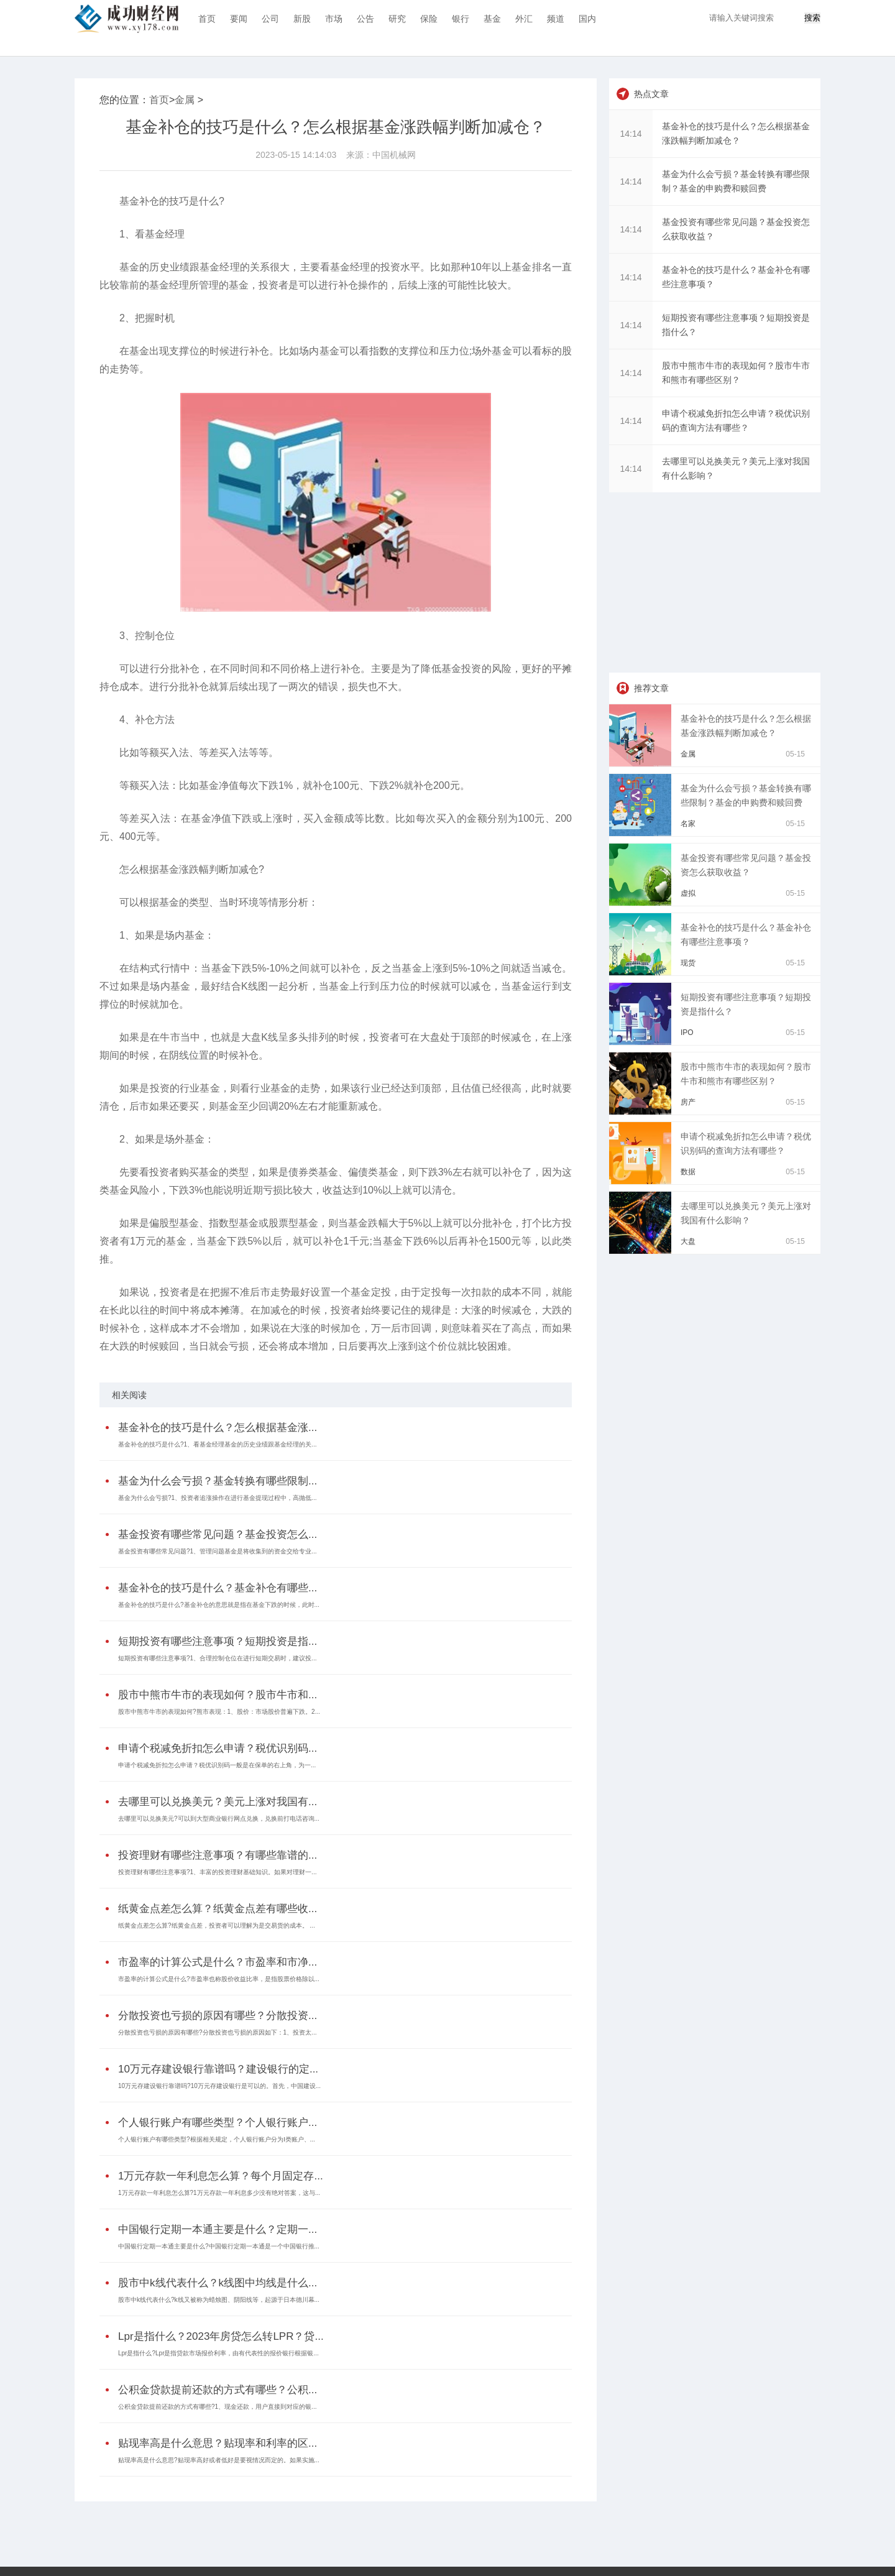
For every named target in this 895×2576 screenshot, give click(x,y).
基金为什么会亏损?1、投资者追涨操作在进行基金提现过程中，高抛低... (217, 1497)
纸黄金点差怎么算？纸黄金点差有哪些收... (217, 1909)
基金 (492, 19)
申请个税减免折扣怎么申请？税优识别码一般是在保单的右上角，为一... (217, 1765)
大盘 (688, 1241)
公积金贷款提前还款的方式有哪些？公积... (217, 2390)
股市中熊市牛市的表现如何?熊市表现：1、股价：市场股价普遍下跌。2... (219, 1711)
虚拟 (688, 893)
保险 (429, 19)
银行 (460, 19)
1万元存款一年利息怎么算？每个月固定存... (220, 2176)
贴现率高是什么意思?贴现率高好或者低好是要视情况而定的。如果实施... (218, 2460)
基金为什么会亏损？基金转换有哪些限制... (217, 1481)
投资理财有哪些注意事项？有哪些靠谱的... (217, 1855)
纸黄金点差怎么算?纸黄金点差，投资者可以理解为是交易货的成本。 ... (216, 1925)
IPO (687, 1032)
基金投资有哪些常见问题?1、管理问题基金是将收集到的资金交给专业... (217, 1551)
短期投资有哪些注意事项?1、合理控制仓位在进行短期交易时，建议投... (217, 1658)
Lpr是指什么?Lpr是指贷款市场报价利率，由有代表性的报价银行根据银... (218, 2353)
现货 (688, 963)
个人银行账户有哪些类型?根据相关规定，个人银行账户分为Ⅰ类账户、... (216, 2139)
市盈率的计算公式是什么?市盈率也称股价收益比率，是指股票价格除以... (218, 1979)
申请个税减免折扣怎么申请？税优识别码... (217, 1748)
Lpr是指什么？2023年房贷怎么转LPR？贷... (221, 2336)
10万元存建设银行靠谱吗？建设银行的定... (218, 2069)
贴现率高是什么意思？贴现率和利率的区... (217, 2443)
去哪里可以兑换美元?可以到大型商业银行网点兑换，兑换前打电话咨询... (218, 1818)
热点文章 (651, 94)
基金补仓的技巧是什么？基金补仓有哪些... (217, 1588)
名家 (688, 823)
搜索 (812, 17)
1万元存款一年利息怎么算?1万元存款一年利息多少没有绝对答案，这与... (219, 2192)
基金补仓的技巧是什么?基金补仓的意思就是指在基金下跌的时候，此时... (218, 1604)
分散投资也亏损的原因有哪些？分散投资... (217, 2016)
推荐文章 (651, 688)
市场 (333, 19)
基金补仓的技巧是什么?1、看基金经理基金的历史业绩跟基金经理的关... (217, 1444)
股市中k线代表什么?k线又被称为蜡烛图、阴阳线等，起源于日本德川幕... (218, 2299)
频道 (555, 19)
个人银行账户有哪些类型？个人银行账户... (217, 2122)
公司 (270, 19)
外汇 (524, 19)
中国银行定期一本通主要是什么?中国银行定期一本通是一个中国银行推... (218, 2246)
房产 (688, 1102)
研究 (397, 19)
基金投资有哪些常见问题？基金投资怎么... (217, 1534)
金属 (185, 99)
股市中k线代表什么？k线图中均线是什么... (217, 2283)
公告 (365, 19)
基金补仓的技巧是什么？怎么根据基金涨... (217, 1427)
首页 (207, 19)
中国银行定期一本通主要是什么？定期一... (217, 2229)
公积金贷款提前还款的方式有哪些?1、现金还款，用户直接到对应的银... (217, 2406)
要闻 (238, 19)
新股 (302, 19)
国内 (587, 19)
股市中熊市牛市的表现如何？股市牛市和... (217, 1695)
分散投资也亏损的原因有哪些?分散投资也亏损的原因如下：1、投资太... (217, 2032)
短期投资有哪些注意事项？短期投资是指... (217, 1641)
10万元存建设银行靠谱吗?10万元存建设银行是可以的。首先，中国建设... (219, 2085)
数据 (688, 1171)
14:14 (630, 134)
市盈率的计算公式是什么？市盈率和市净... (217, 1962)
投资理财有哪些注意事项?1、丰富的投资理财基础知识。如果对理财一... (217, 1872)
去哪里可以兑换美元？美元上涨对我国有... (217, 1802)
